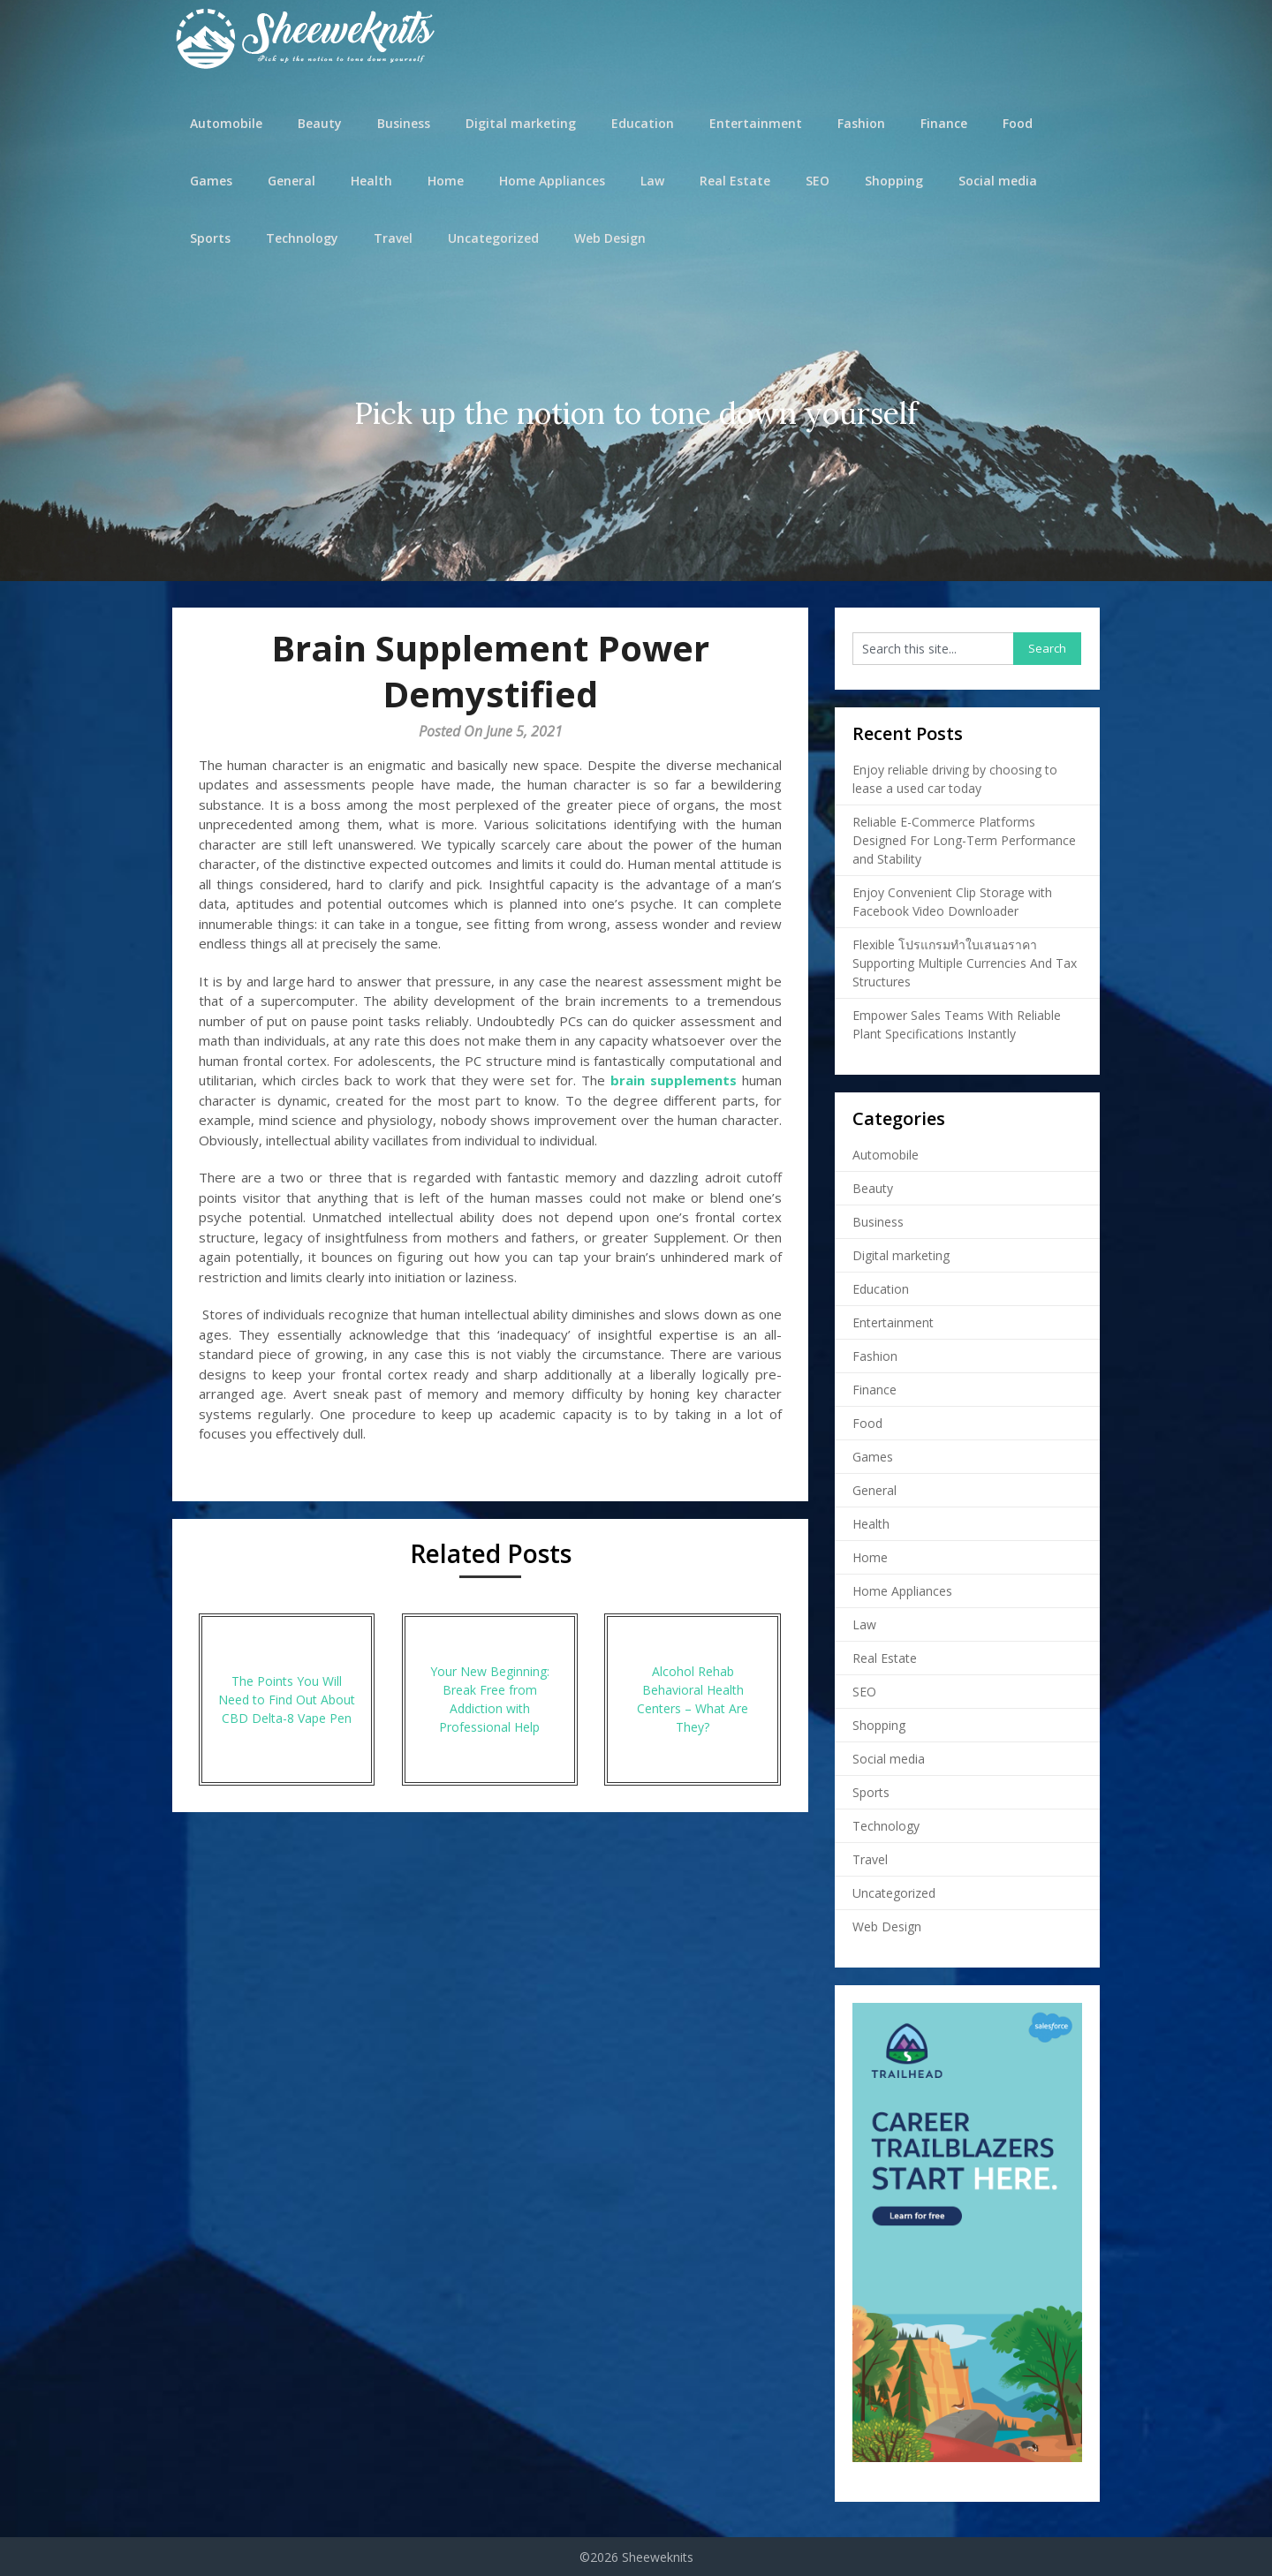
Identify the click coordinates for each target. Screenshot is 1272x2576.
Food (1018, 123)
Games (211, 180)
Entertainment (755, 123)
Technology (302, 238)
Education (642, 123)
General (291, 180)
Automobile (226, 123)
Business (403, 123)
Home (446, 180)
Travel (393, 238)
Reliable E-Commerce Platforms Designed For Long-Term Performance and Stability (964, 840)
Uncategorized (493, 238)
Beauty (320, 123)
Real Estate (735, 180)
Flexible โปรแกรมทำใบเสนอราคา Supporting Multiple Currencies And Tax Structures (964, 963)
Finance (943, 123)
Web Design (610, 238)
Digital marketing (521, 123)
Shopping (894, 180)
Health (371, 180)
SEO (817, 180)
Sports (210, 238)
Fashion (861, 123)
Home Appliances (552, 180)
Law (652, 180)
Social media (997, 180)
